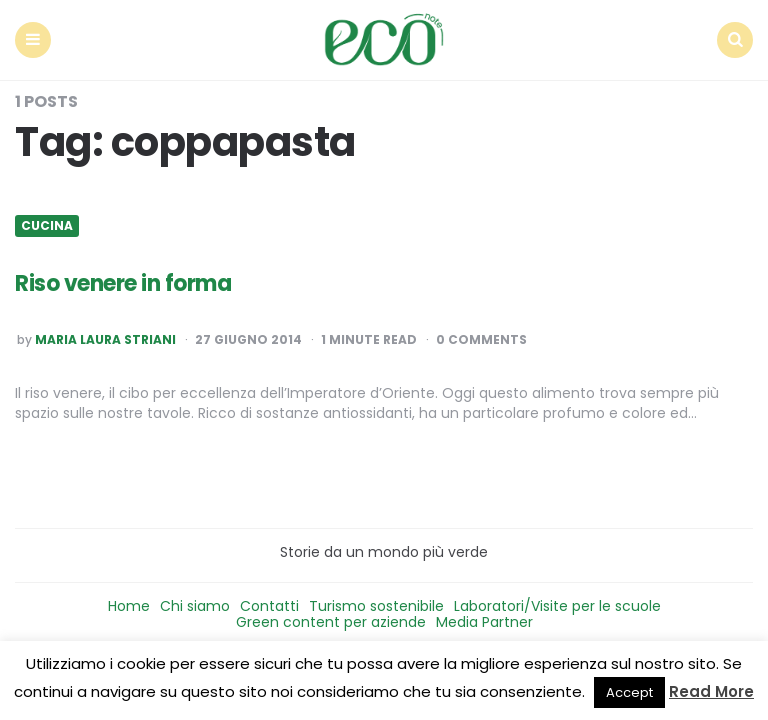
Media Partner (484, 622)
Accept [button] (629, 692)
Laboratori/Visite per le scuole (557, 606)
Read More (711, 691)
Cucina (47, 226)
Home (129, 606)
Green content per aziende (331, 622)
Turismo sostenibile (376, 606)
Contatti (269, 606)
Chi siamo (195, 606)
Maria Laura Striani (105, 340)
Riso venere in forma (123, 283)
